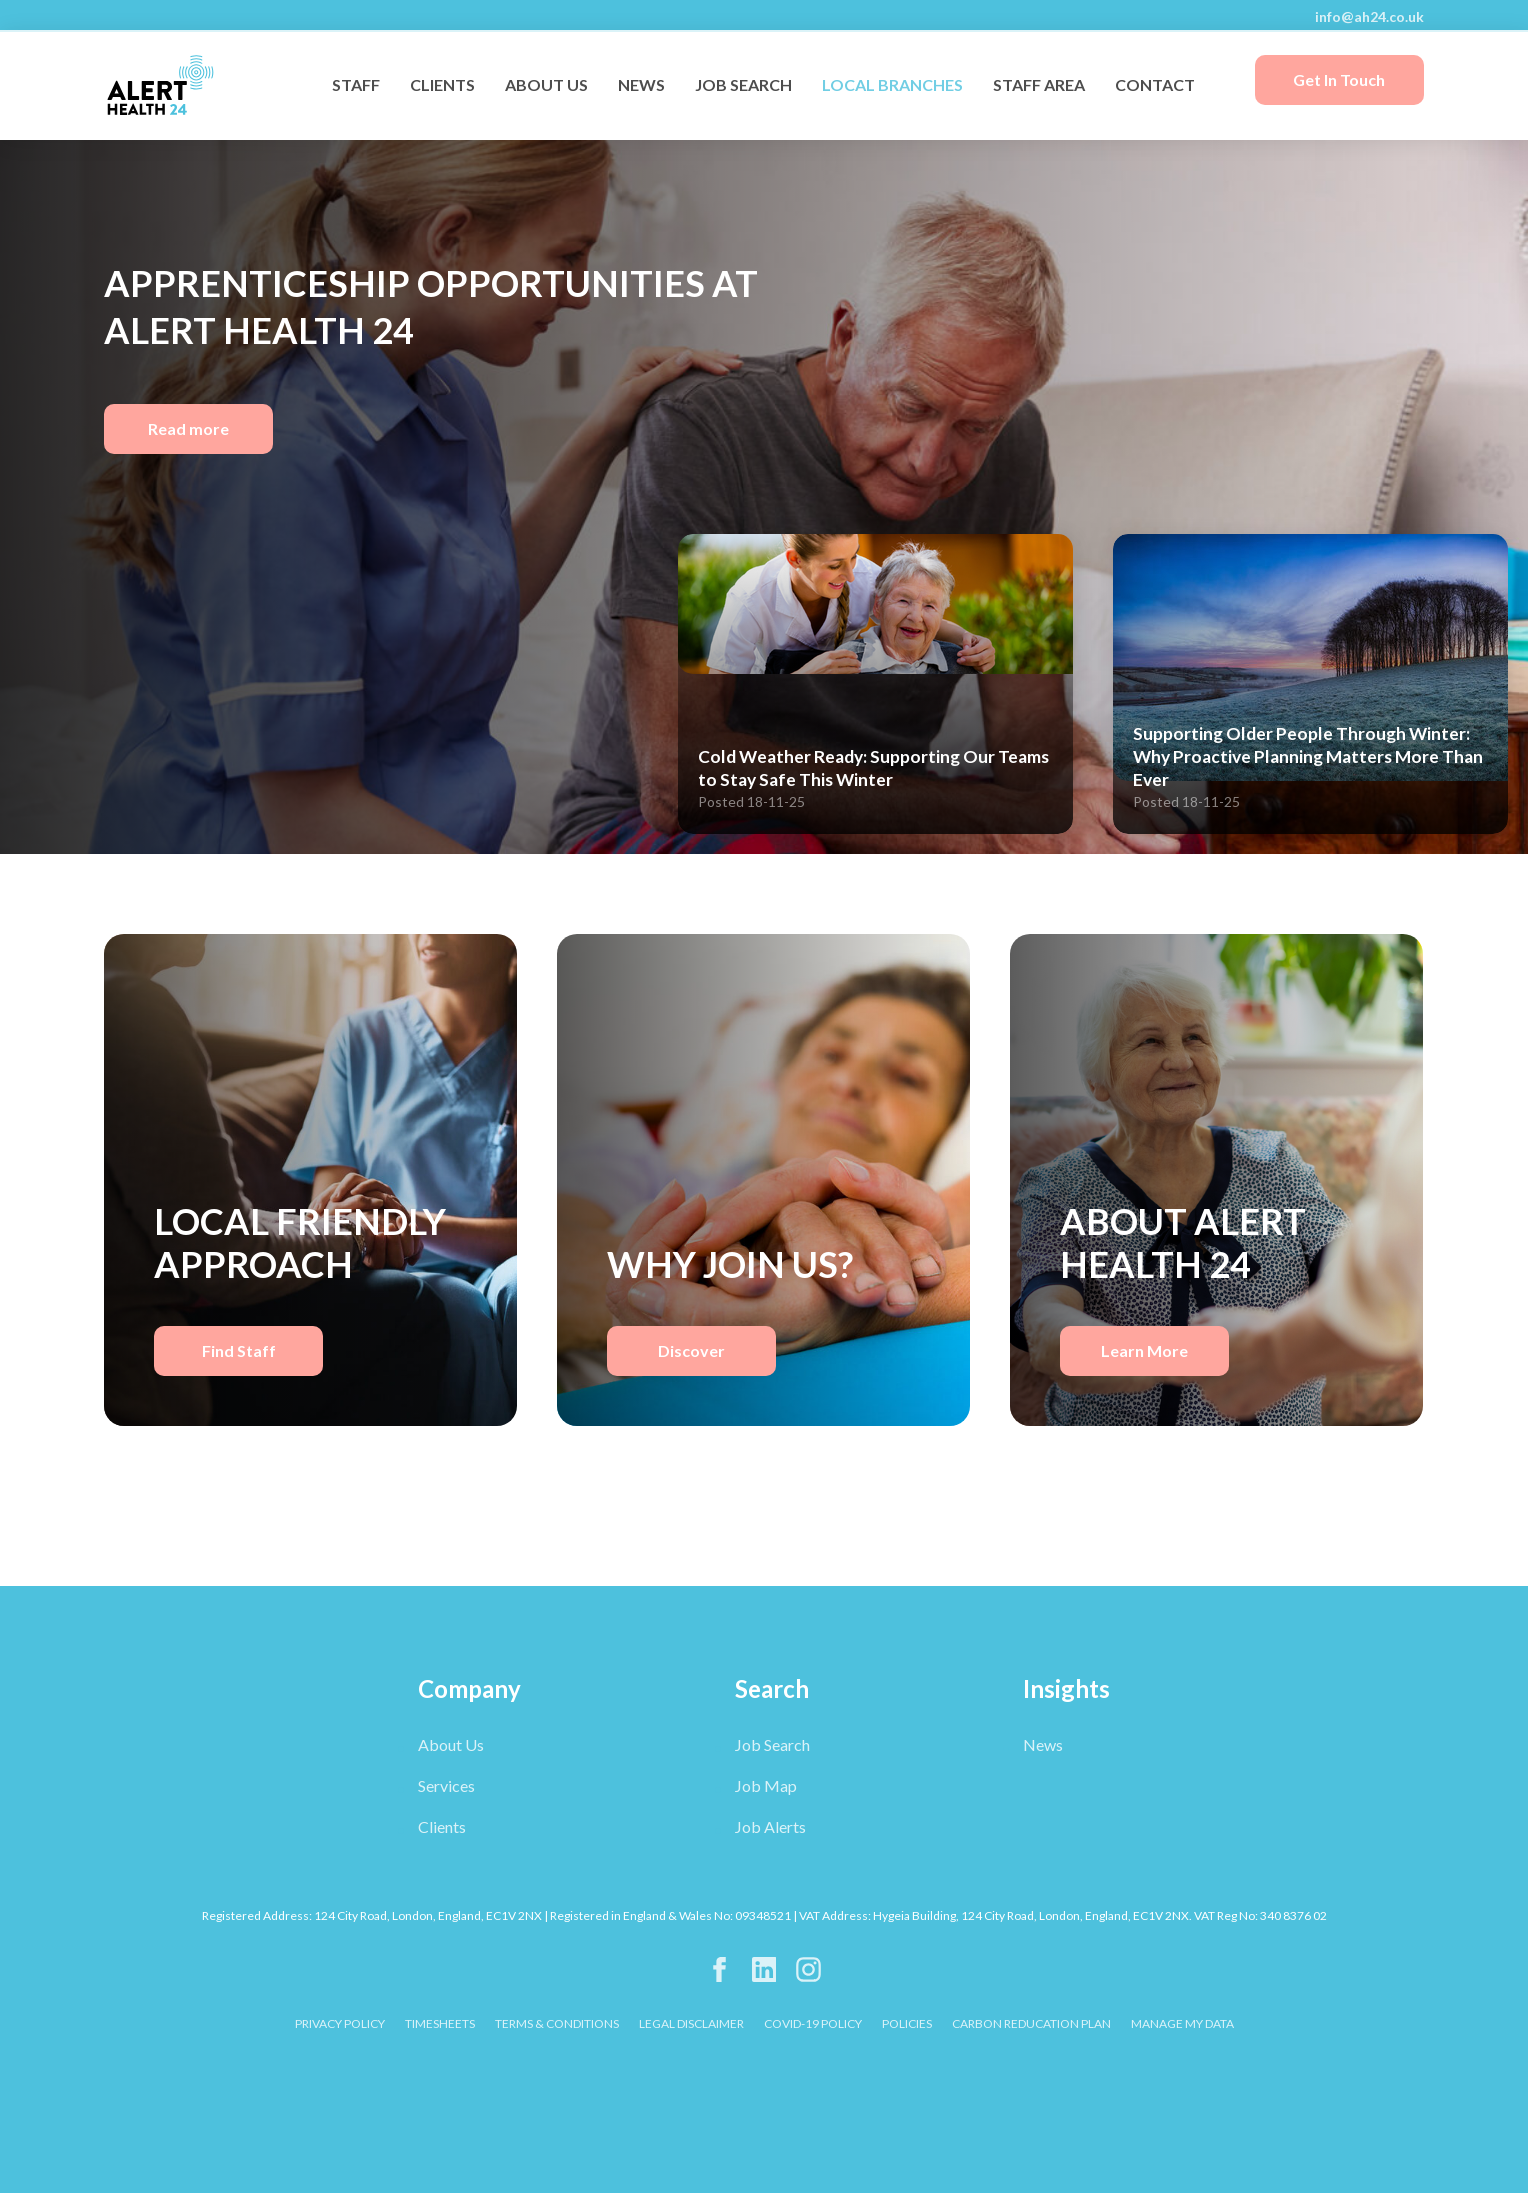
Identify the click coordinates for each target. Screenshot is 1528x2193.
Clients (442, 1826)
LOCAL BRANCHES (892, 84)
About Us (451, 1744)
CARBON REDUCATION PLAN (1031, 2023)
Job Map (766, 1785)
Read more (188, 428)
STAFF (356, 84)
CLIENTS (442, 84)
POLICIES (907, 2023)
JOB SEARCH (743, 84)
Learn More (1144, 1350)
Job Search (772, 1744)
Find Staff (239, 1350)
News (1043, 1744)
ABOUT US (546, 84)
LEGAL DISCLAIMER (691, 2023)
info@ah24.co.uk (1369, 16)
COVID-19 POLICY (813, 2023)
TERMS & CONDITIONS (557, 2023)
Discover (691, 1350)
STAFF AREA (1039, 84)
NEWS (641, 84)
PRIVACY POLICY (340, 2023)
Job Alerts (770, 1826)
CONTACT (1155, 84)
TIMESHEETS (440, 2023)
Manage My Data (1182, 2023)
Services (446, 1785)
